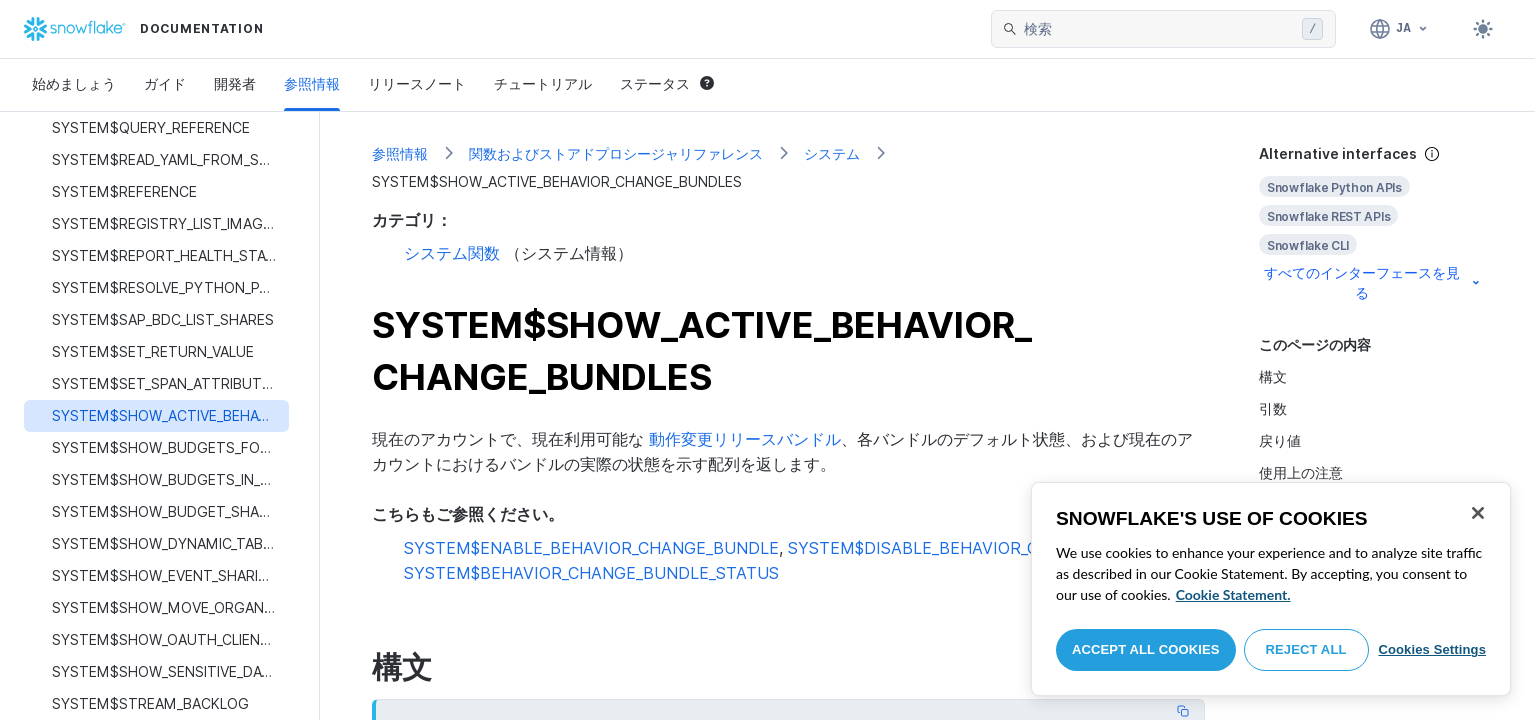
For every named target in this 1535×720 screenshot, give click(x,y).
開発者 (235, 83)
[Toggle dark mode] (1483, 29)
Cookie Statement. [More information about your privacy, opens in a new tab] (1233, 594)
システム (832, 153)
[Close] (1478, 513)
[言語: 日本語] (1399, 29)
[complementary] (1371, 223)
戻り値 (1280, 440)
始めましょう (74, 83)
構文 (1273, 376)
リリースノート (417, 83)
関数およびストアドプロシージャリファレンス (616, 153)
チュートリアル (543, 83)
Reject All (1306, 649)
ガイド (165, 83)
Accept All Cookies (1146, 649)
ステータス (667, 83)
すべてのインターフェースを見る (1373, 282)
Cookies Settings (1432, 649)
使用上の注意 (1301, 472)
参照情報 (312, 83)
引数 (1273, 408)
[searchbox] (1159, 29)
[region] (1271, 589)
